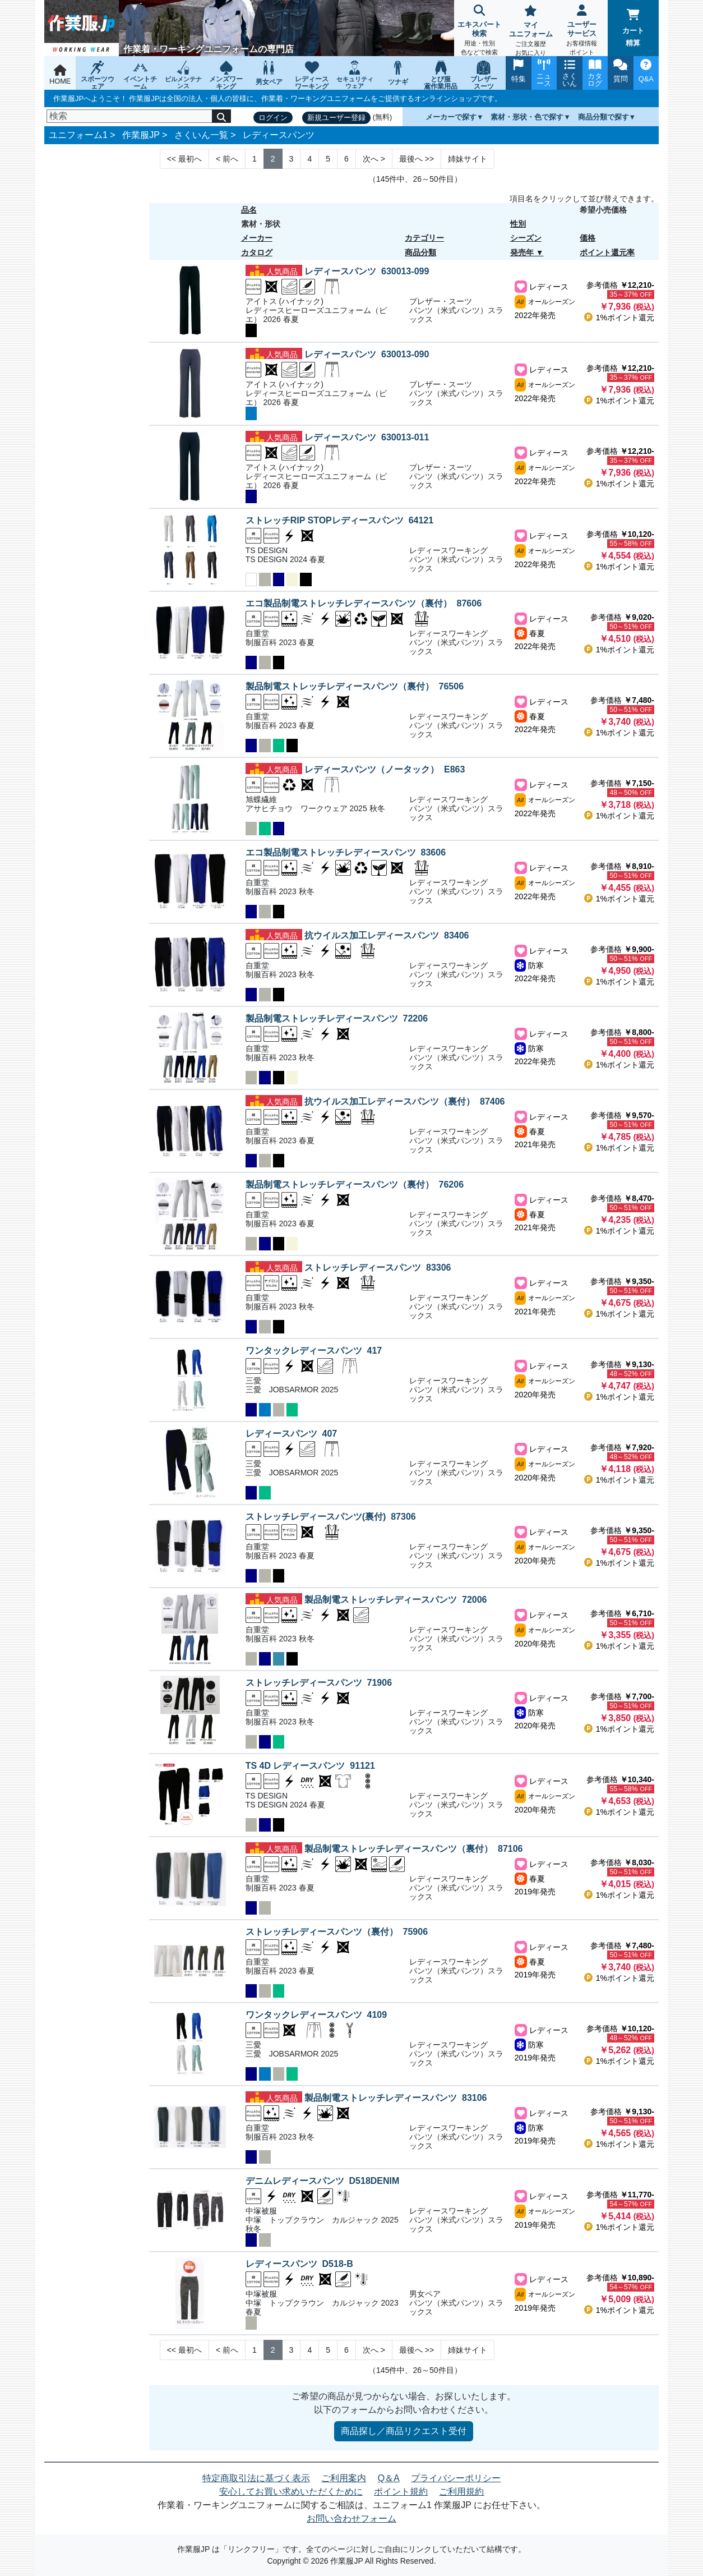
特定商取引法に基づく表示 (256, 2478)
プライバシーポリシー (456, 2478)
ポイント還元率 (607, 252)
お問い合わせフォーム (351, 2518)
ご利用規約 (461, 2491)
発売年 (522, 252)
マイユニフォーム (531, 31)
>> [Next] (416, 158)
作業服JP (140, 135)
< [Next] (227, 158)
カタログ (256, 252)
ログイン (273, 117)
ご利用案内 (343, 2478)
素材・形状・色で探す (527, 117)
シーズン (526, 237)
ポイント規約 (401, 2491)
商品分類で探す (603, 117)
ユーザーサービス (582, 31)
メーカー (256, 237)
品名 (249, 209)
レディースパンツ (278, 135)
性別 (518, 223)
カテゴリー (424, 237)
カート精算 (633, 28)
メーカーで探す (451, 117)
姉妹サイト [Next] (467, 158)
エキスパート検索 (480, 31)
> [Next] (374, 158)
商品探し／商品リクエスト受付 (403, 2431)
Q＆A (389, 2478)
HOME (60, 75)
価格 (587, 237)
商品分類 (420, 252)
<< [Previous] (184, 158)
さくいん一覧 (201, 135)
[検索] (129, 116)
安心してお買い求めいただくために (291, 2491)
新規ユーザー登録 (336, 117)
